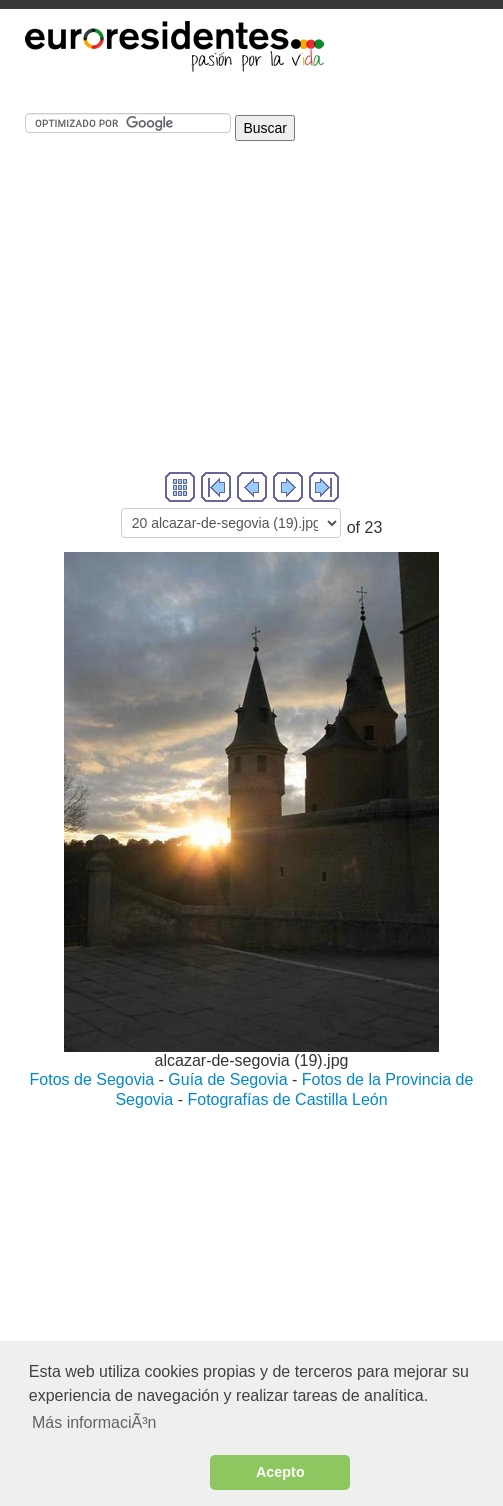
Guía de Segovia (227, 1079)
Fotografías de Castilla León (287, 1099)
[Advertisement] (251, 328)
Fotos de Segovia (92, 1079)
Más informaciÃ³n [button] (94, 1422)
